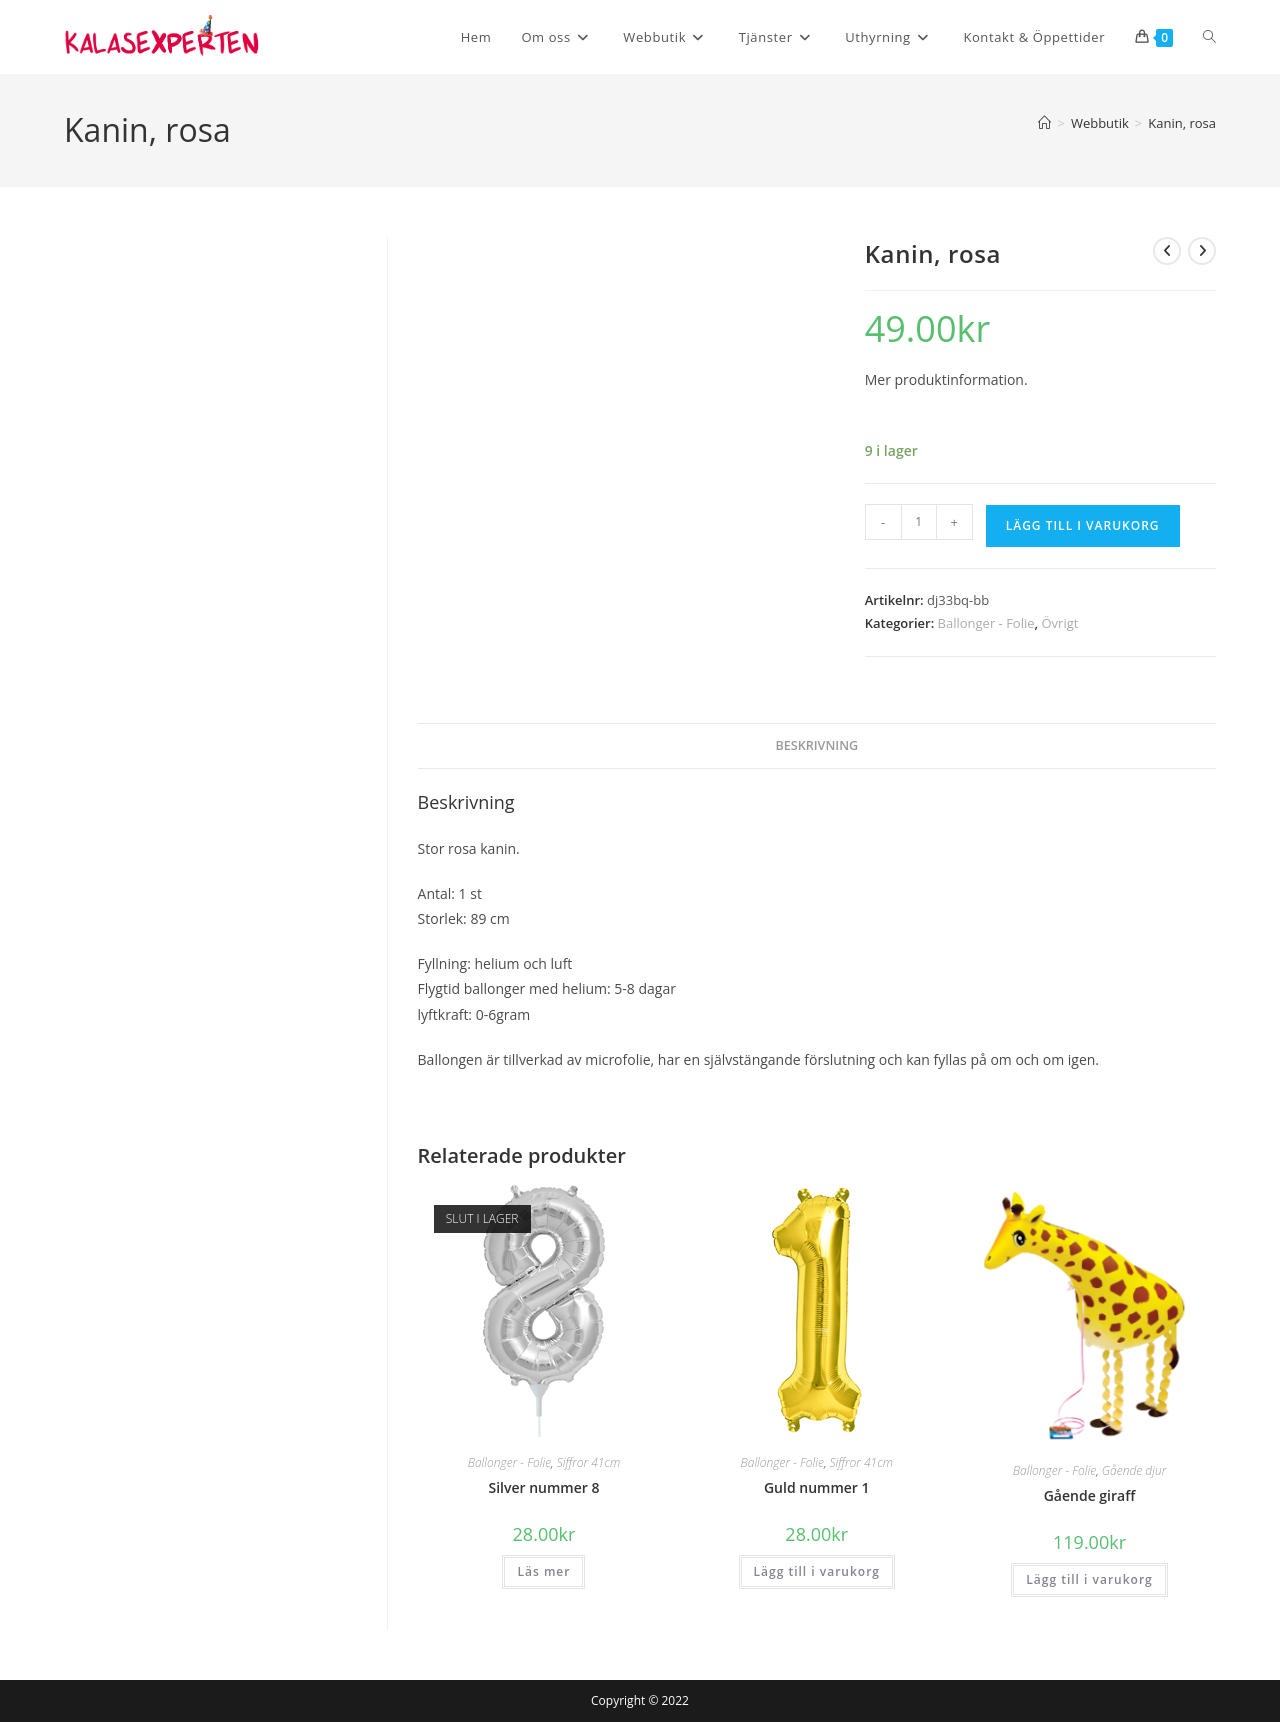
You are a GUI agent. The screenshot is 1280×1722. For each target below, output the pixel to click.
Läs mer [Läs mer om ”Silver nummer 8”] (543, 1571)
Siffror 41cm (588, 1462)
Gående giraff (1090, 1495)
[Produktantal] (919, 522)
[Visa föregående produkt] (1167, 251)
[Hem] (1044, 123)
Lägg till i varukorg (1083, 525)
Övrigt (1059, 623)
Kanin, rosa (1182, 123)
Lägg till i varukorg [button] (817, 1571)
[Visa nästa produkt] (1202, 251)
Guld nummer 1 (817, 1487)
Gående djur (1134, 1470)
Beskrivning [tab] (816, 745)
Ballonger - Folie (986, 623)
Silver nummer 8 (543, 1487)
